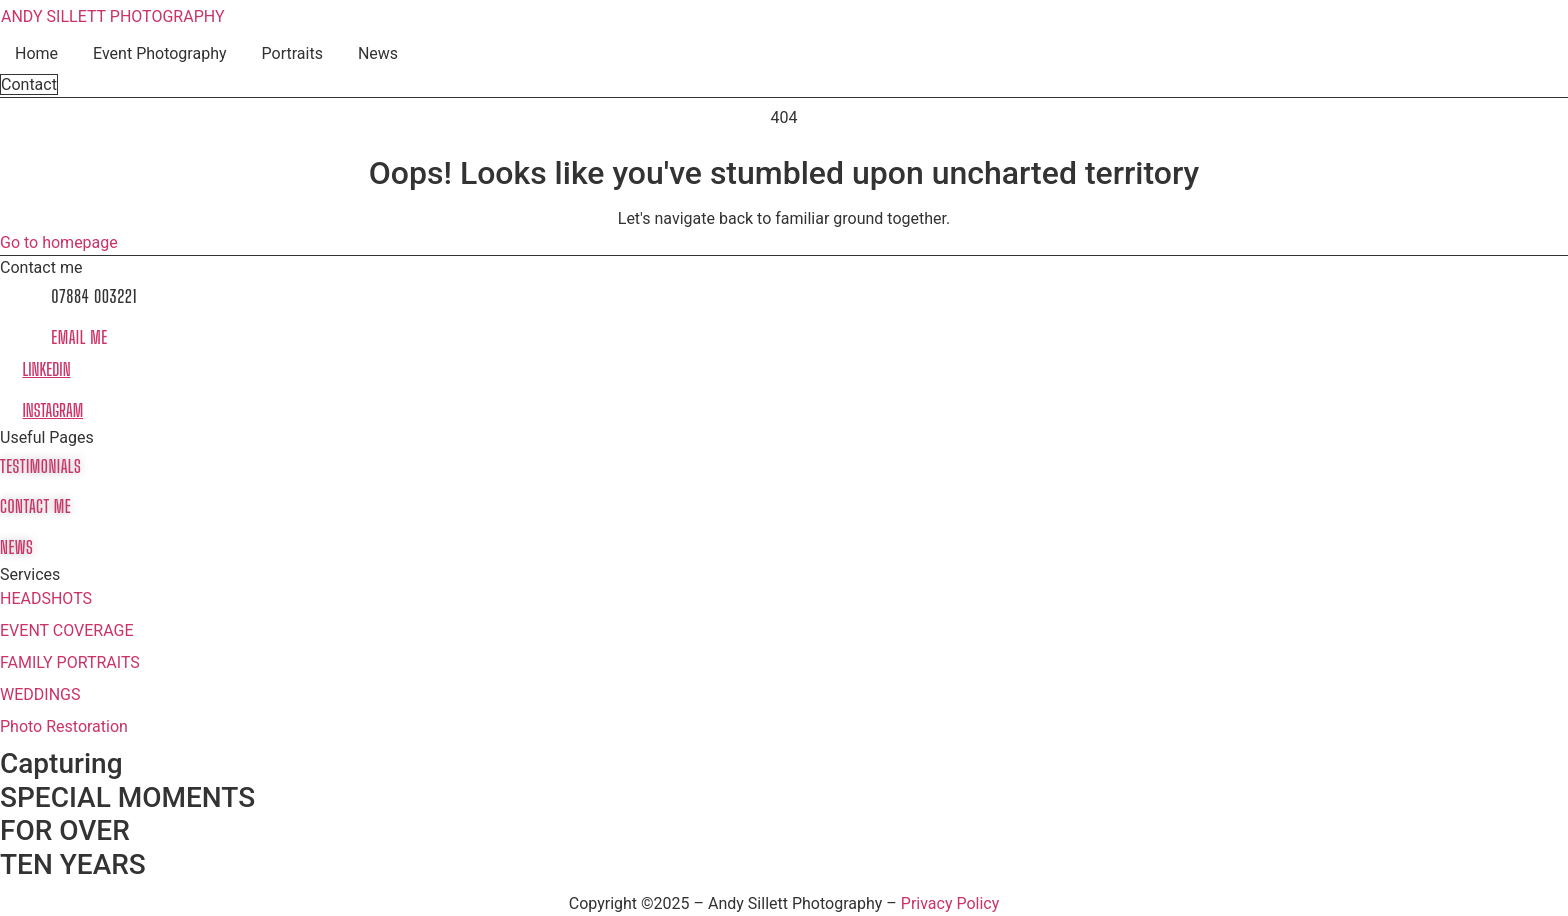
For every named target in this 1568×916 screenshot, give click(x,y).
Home (36, 53)
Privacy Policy (950, 903)
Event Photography (159, 53)
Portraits (292, 53)
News (378, 53)
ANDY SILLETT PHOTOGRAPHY (113, 16)
